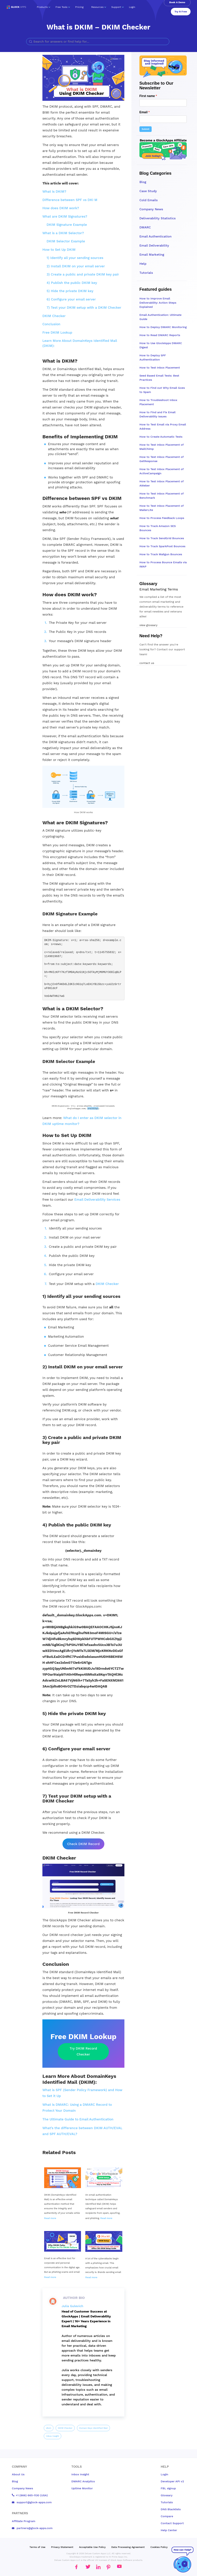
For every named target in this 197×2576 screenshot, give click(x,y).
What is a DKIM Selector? (63, 233)
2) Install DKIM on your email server (76, 266)
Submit (145, 129)
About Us (18, 2474)
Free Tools (62, 7)
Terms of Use (37, 2547)
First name (147, 96)
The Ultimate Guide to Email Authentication (77, 2119)
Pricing (79, 7)
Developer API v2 (172, 2481)
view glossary (148, 625)
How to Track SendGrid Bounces (161, 538)
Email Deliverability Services (97, 1200)
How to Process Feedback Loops (161, 518)
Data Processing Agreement (128, 2547)
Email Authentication (155, 236)
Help (142, 263)
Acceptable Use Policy (92, 2547)
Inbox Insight (52, 2436)
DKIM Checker (54, 316)
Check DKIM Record (83, 1844)
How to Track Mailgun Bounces (160, 554)
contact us (146, 663)
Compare (167, 2516)
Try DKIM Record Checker (83, 2051)
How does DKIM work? (60, 208)
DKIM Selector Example (66, 241)
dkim (48, 2428)
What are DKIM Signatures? (64, 216)
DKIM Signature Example (67, 225)
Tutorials (146, 272)
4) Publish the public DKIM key (72, 283)
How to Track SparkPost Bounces (162, 546)
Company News (151, 209)
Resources (98, 7)
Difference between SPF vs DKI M (69, 200)
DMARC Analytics (83, 2481)
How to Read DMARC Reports (159, 335)
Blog (142, 182)
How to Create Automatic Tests (160, 436)
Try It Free (180, 11)
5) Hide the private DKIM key (70, 291)
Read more (50, 2218)
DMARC (145, 227)
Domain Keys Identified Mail (93, 2428)
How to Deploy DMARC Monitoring (163, 327)
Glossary (166, 2495)
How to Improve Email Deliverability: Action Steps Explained (157, 302)
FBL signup (168, 2488)
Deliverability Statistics (157, 218)
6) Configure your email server (71, 299)
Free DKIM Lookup (57, 332)
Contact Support (172, 2523)
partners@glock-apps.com (32, 2528)
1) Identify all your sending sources (75, 258)
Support (117, 7)
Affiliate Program (23, 2521)
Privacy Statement (62, 2547)
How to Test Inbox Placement (159, 367)
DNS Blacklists (171, 2509)
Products (43, 7)
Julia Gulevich (72, 2306)
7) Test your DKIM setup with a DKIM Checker (84, 308)
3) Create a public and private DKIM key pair (83, 274)
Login (132, 7)
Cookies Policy (159, 2547)
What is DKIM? (54, 191)
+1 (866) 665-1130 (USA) (30, 2495)
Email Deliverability (154, 245)
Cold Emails (148, 200)
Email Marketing (151, 254)
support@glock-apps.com (32, 2502)
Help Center (169, 2530)
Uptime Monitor (82, 2488)
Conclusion (51, 324)
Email (143, 112)
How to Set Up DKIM (59, 250)
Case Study (148, 191)
